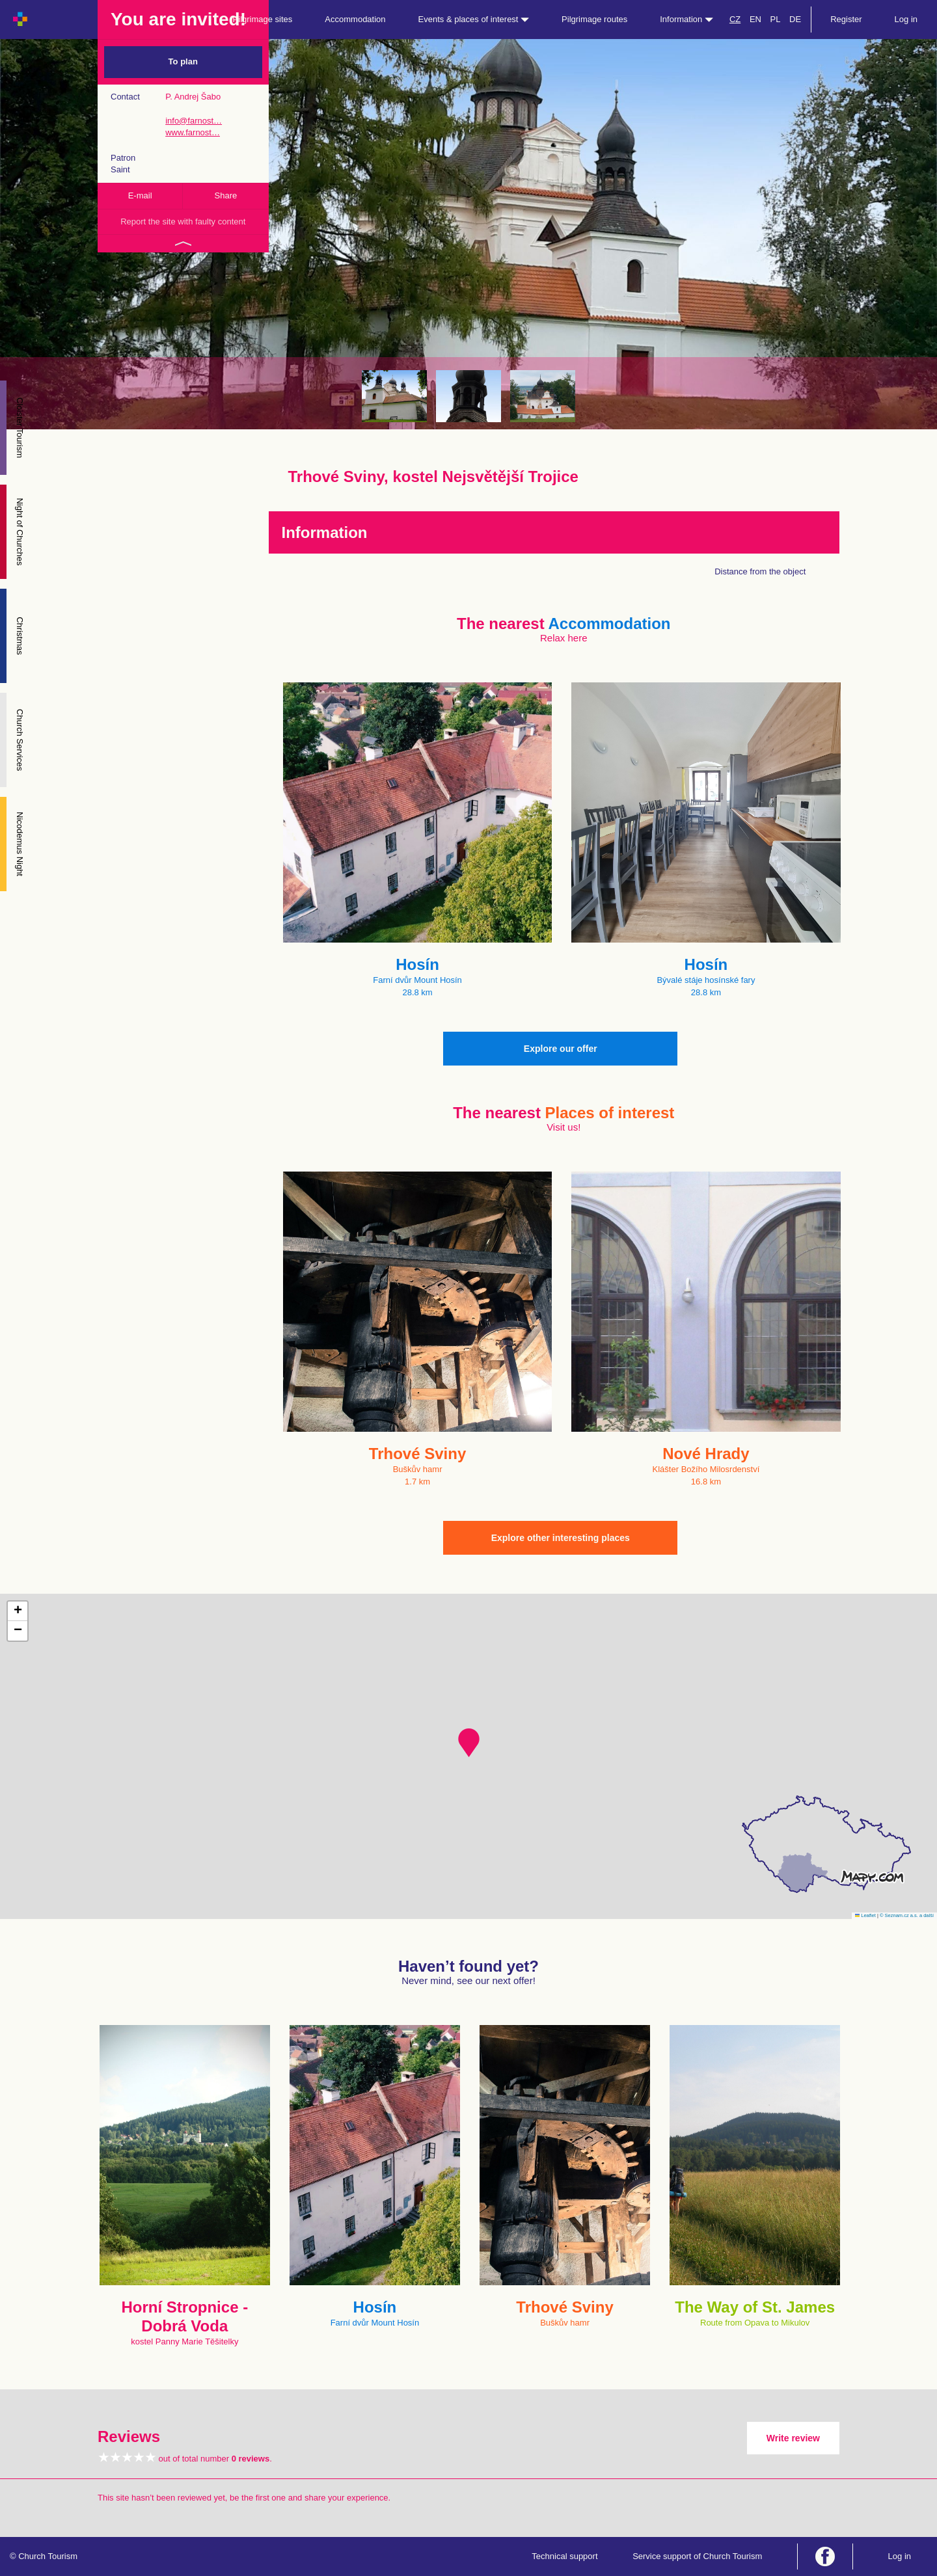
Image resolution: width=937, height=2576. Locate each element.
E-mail (140, 195)
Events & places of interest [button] (474, 19)
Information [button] (686, 19)
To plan (183, 61)
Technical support (564, 2556)
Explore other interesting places (560, 1538)
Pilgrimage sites (263, 19)
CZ (734, 19)
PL (775, 19)
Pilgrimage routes (594, 19)
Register (846, 19)
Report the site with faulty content (182, 221)
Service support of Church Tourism (697, 2556)
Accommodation (355, 19)
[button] (469, 1742)
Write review (793, 2438)
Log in (906, 19)
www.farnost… (192, 132)
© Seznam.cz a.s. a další (907, 1915)
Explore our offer (560, 1048)
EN (755, 19)
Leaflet (865, 1915)
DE (795, 19)
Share (226, 195)
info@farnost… (193, 121)
